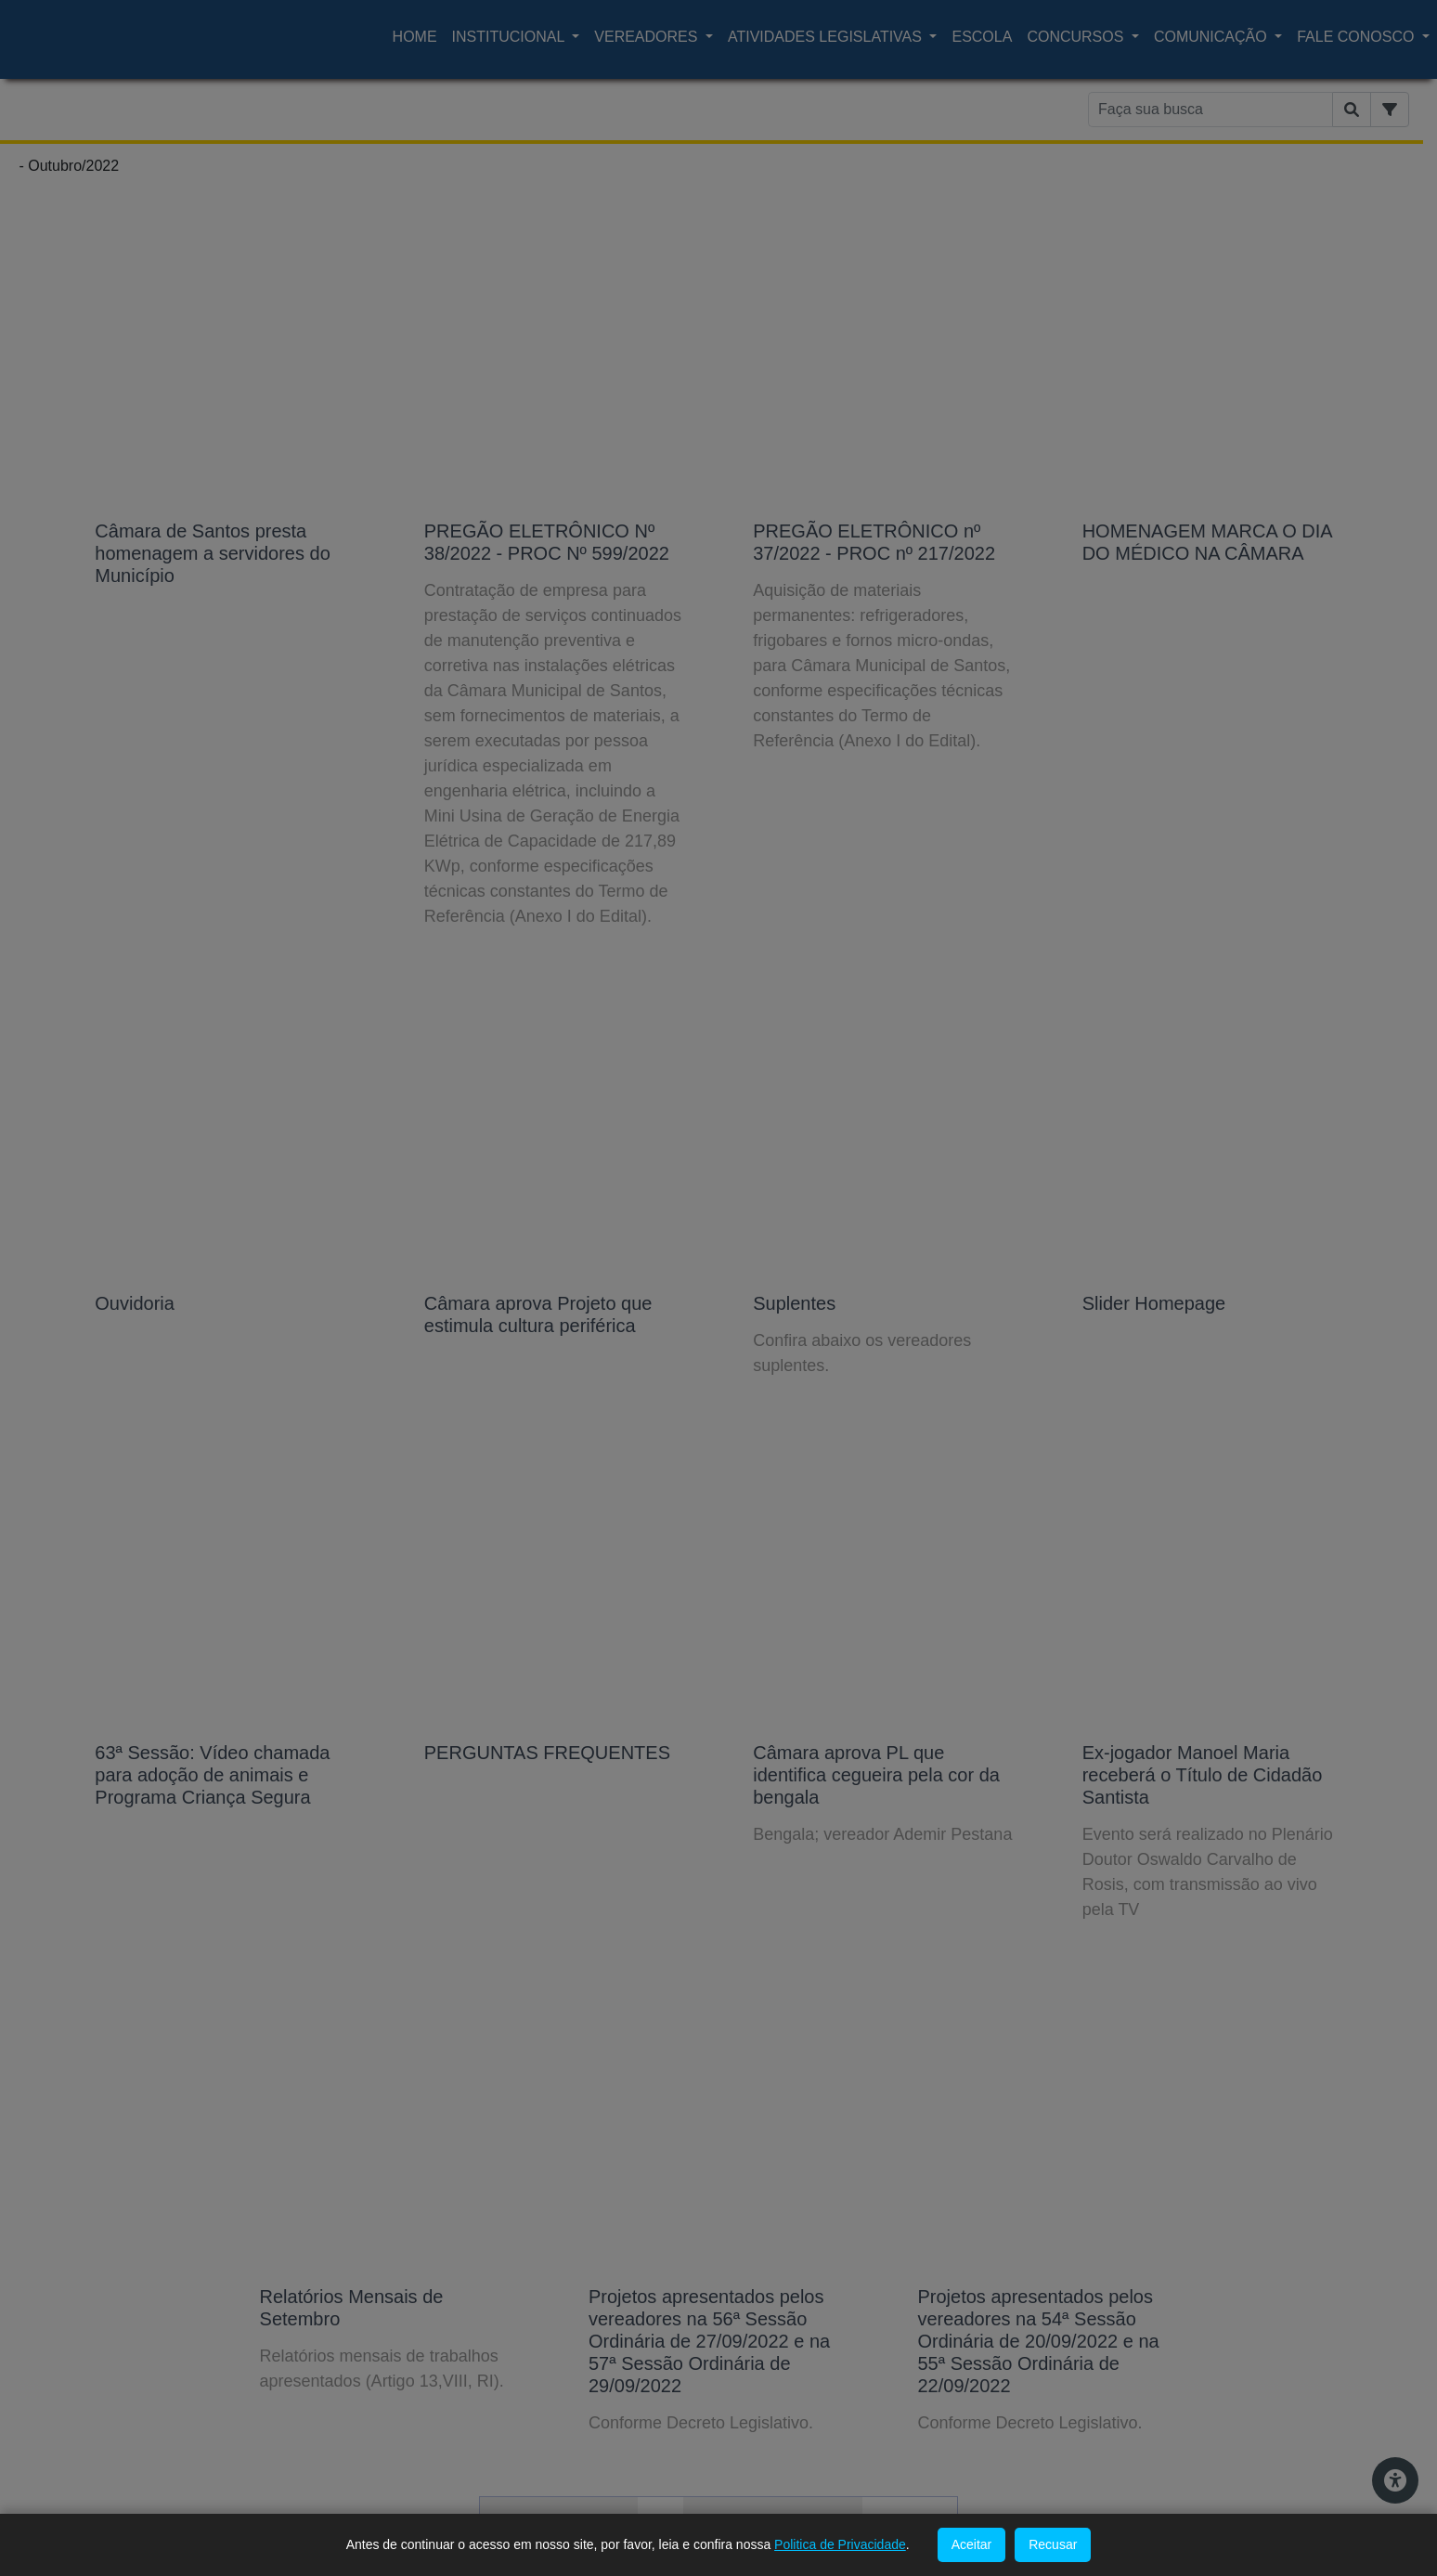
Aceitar (972, 2544)
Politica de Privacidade (840, 2544)
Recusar (1053, 2544)
